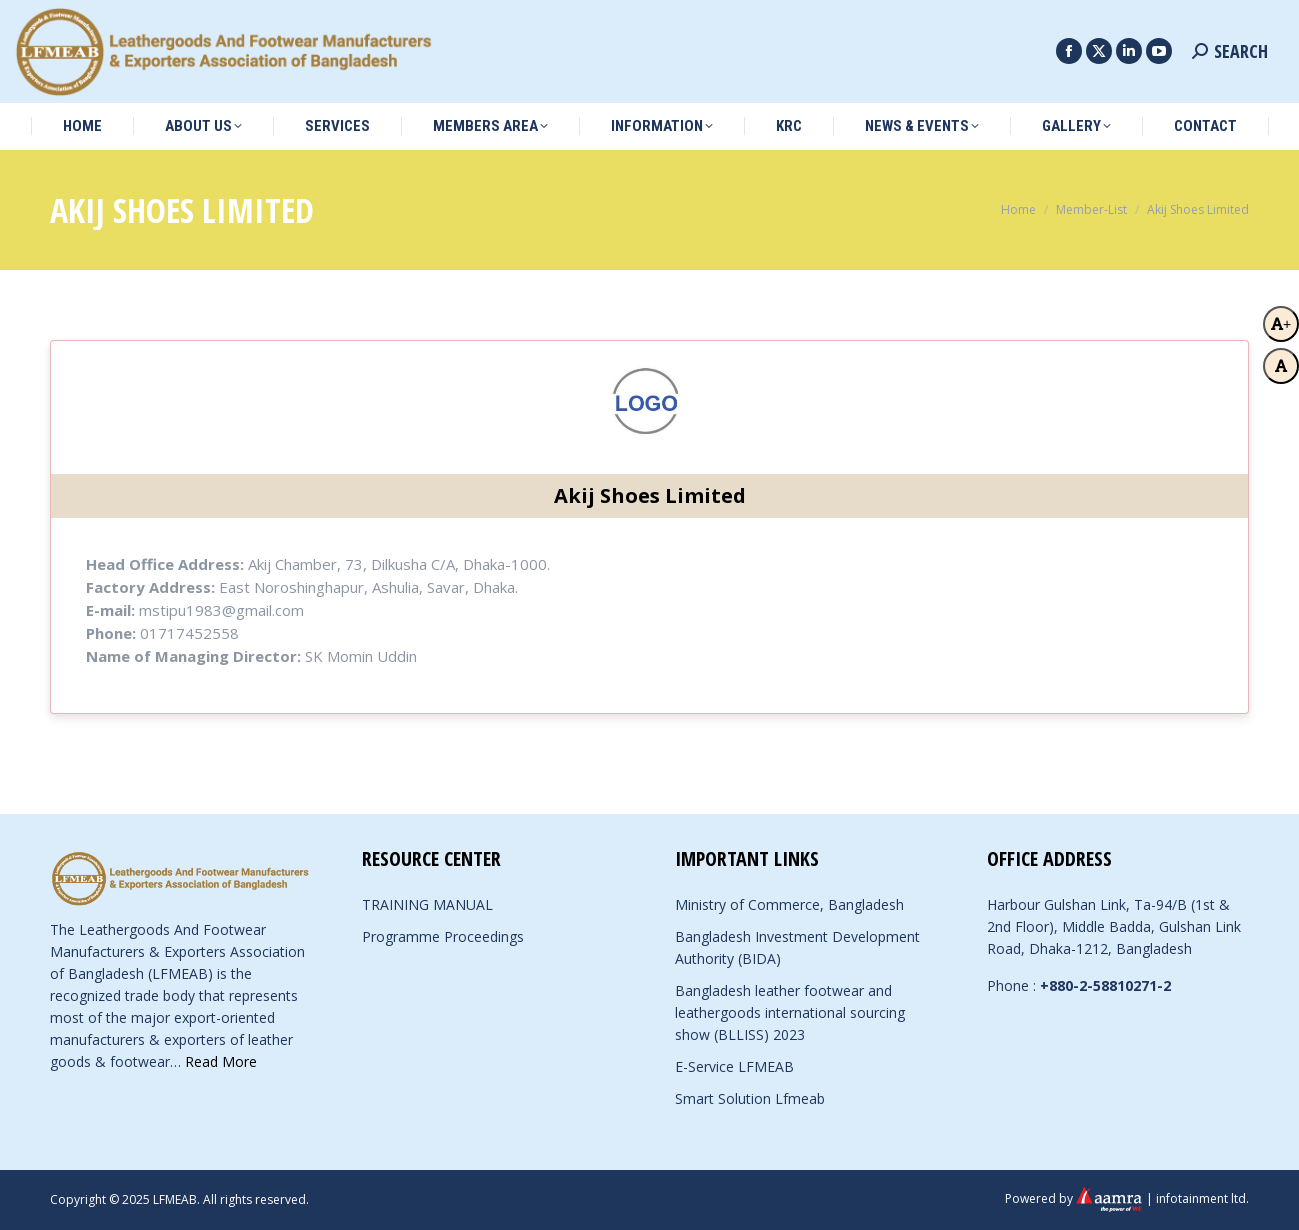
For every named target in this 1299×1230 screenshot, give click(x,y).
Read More (221, 1061)
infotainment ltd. (1202, 1198)
